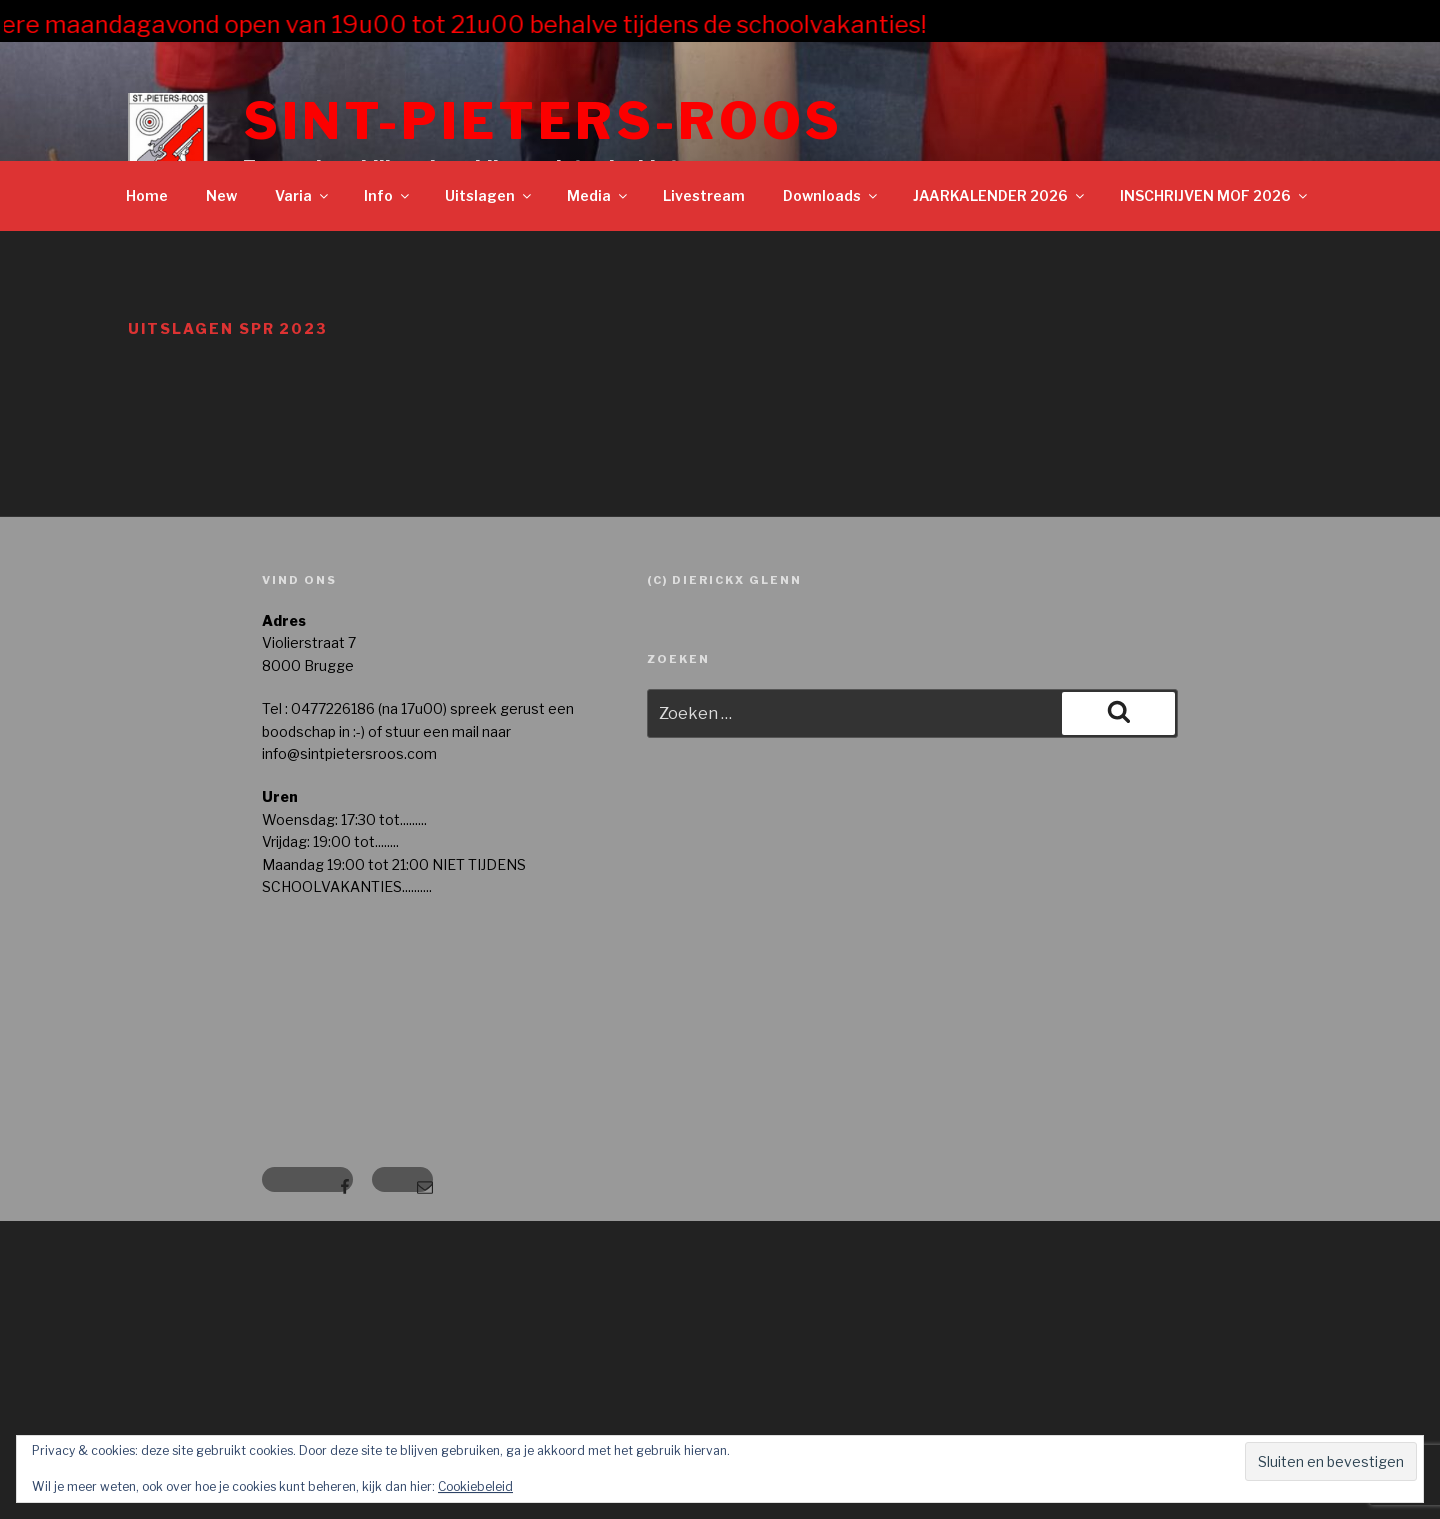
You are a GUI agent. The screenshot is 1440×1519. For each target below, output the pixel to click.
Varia (303, 195)
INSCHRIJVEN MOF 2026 (1215, 195)
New (221, 195)
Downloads (831, 195)
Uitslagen (489, 195)
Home (147, 195)
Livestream (704, 195)
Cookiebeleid (475, 1486)
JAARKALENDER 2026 (1000, 195)
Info (388, 195)
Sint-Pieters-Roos (543, 121)
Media (598, 195)
